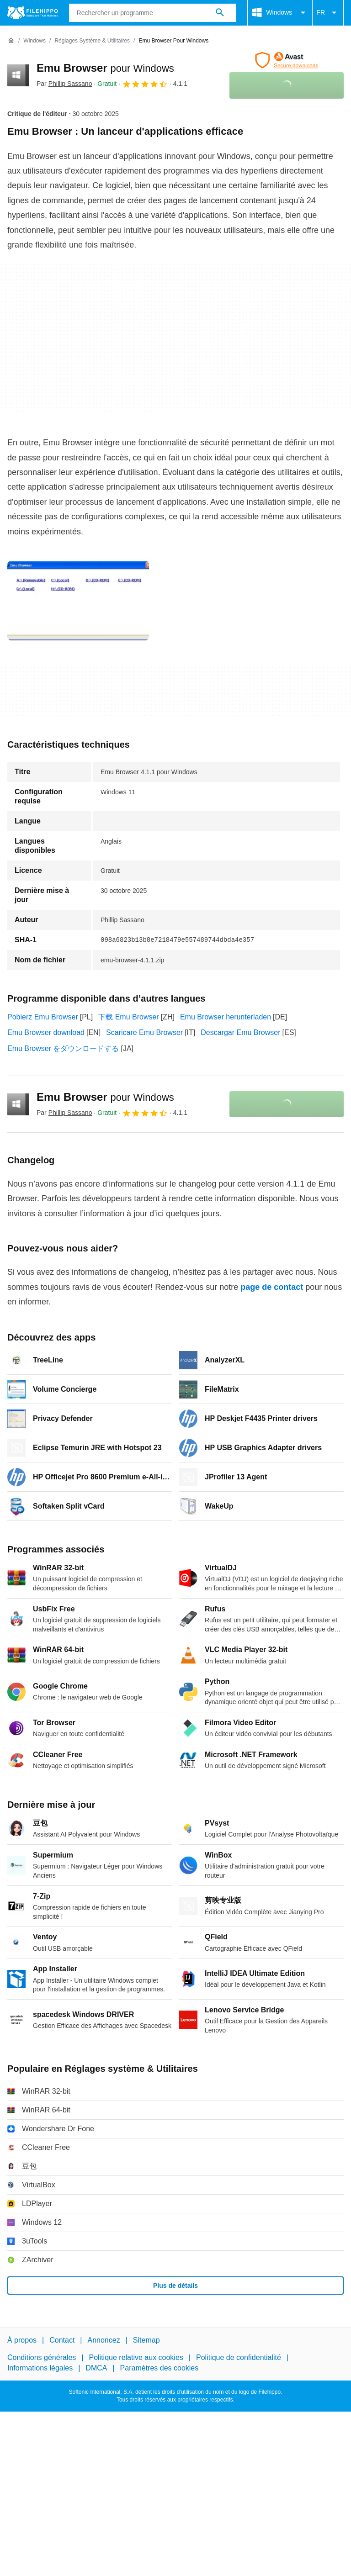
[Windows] (34, 41)
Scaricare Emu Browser (144, 1032)
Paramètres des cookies (159, 2368)
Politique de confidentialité (238, 2358)
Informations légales (40, 2368)
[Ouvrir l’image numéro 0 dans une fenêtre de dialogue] (78, 600)
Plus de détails (175, 2285)
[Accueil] (11, 41)
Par (64, 83)
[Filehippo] (32, 13)
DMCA (96, 2368)
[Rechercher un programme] (220, 13)
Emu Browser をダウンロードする (63, 1048)
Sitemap (146, 2340)
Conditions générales (41, 2358)
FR (328, 12)
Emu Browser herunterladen (225, 1017)
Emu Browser (105, 68)
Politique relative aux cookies (136, 2358)
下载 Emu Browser (128, 1017)
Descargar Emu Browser (240, 1032)
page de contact (271, 1287)
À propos (22, 2340)
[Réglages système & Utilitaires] (92, 41)
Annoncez (104, 2340)
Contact (61, 2340)
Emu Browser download (46, 1032)
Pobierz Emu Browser (42, 1017)
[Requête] (153, 13)
